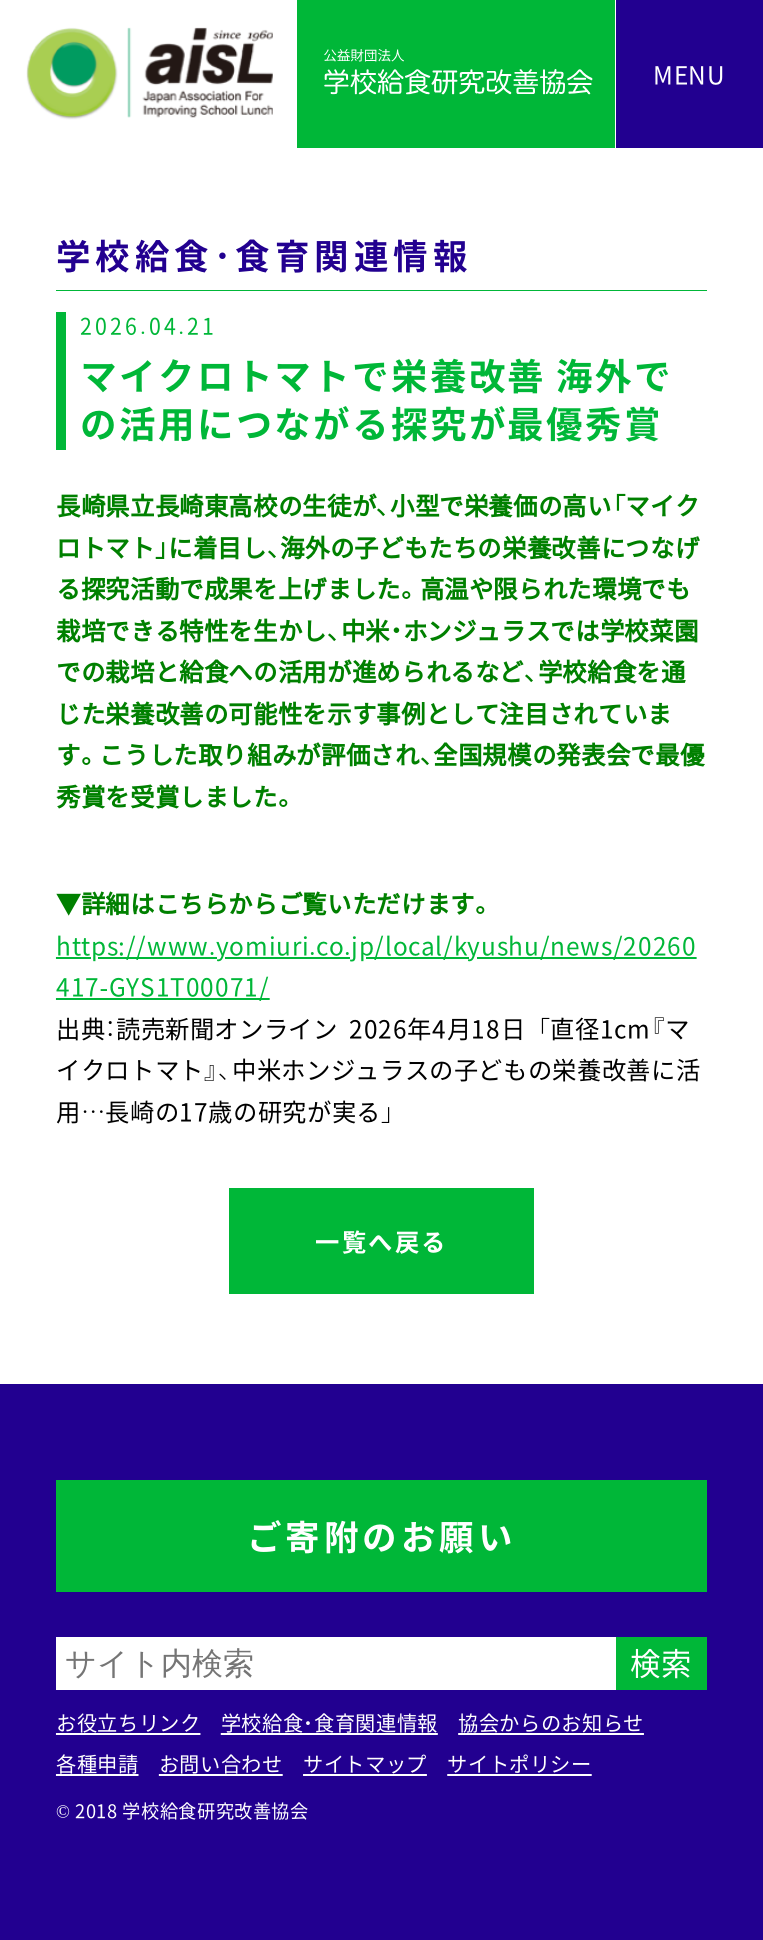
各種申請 (97, 1763)
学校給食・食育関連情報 (329, 1722)
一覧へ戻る (381, 1241)
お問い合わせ (221, 1763)
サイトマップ (365, 1763)
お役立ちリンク (128, 1722)
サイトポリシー (519, 1763)
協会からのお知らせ (551, 1722)
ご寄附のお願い (381, 1535)
